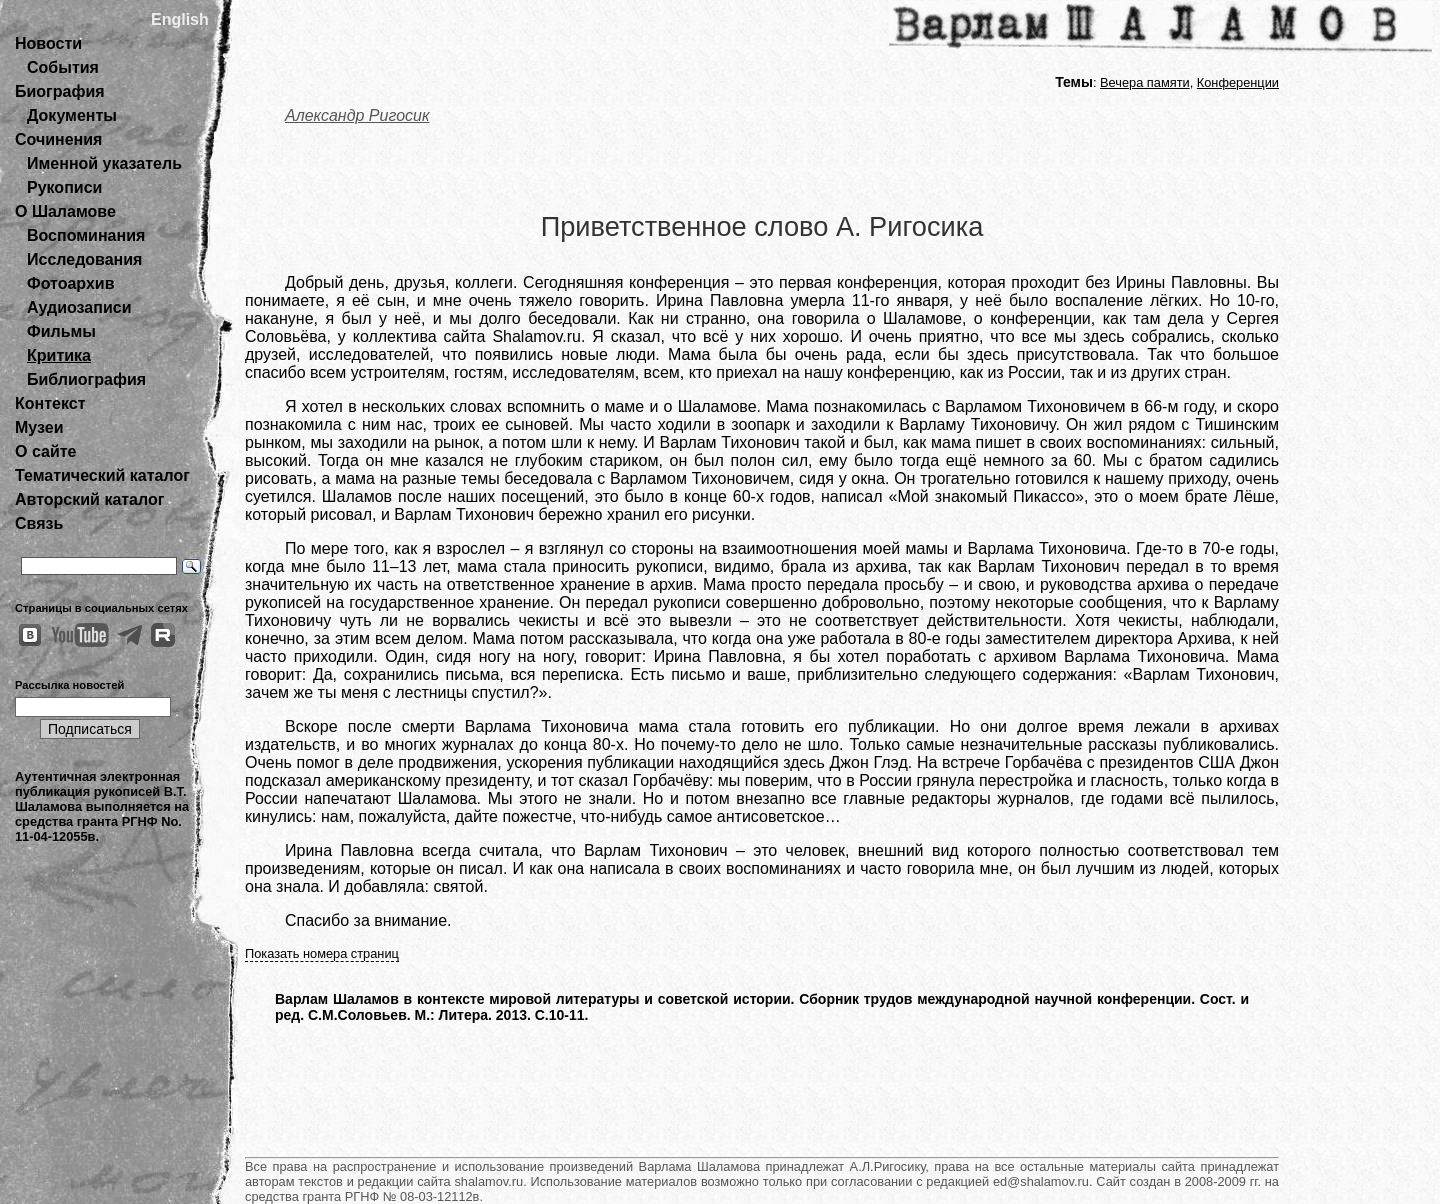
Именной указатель (104, 163)
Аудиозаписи (79, 307)
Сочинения (58, 139)
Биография (60, 91)
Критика (59, 355)
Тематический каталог (102, 475)
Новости (48, 43)
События (63, 67)
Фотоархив (70, 283)
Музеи (39, 427)
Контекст (50, 403)
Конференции (1238, 82)
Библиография (86, 379)
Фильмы (61, 331)
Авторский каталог (89, 499)
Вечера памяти (1145, 82)
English (180, 19)
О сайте (45, 451)
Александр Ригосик (357, 115)
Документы (72, 115)
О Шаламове (65, 211)
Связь (39, 523)
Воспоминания (86, 235)
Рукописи (64, 187)
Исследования (84, 259)
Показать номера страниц (322, 953)
